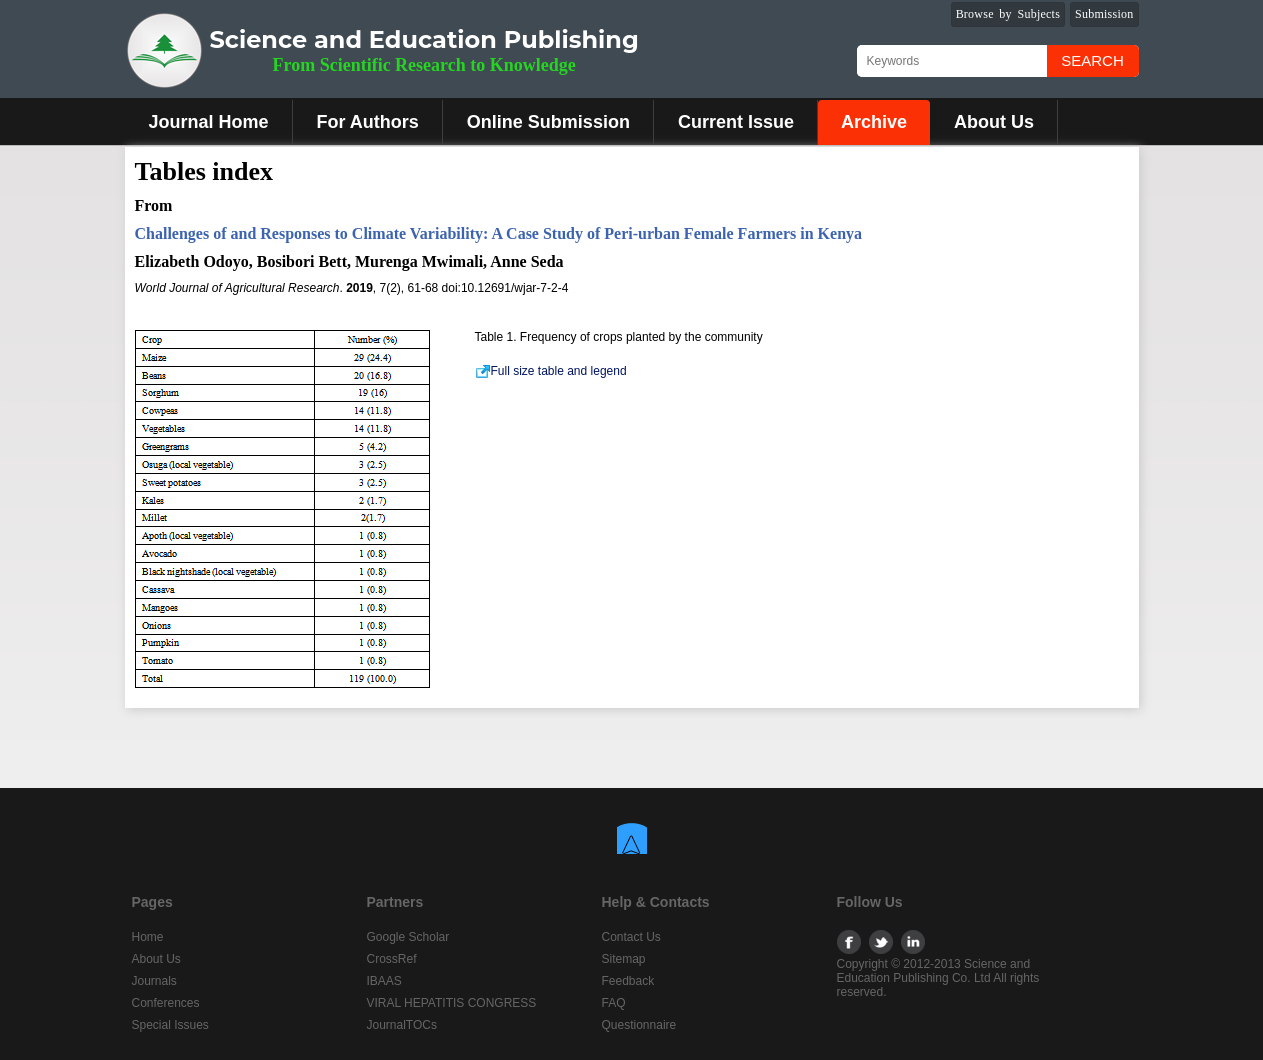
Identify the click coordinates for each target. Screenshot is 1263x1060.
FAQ (614, 1003)
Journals (154, 981)
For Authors (368, 122)
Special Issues (170, 1025)
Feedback (628, 981)
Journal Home (209, 122)
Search (1092, 60)
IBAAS (384, 981)
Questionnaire (639, 1025)
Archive (874, 122)
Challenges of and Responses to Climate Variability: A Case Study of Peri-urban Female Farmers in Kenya (499, 233)
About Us (994, 122)
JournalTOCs (402, 1025)
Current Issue (736, 122)
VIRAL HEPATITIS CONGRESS (452, 1003)
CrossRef (392, 959)
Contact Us (631, 937)
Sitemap (624, 959)
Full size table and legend (551, 371)
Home (148, 937)
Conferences (166, 1003)
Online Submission (548, 122)
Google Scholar (408, 937)
